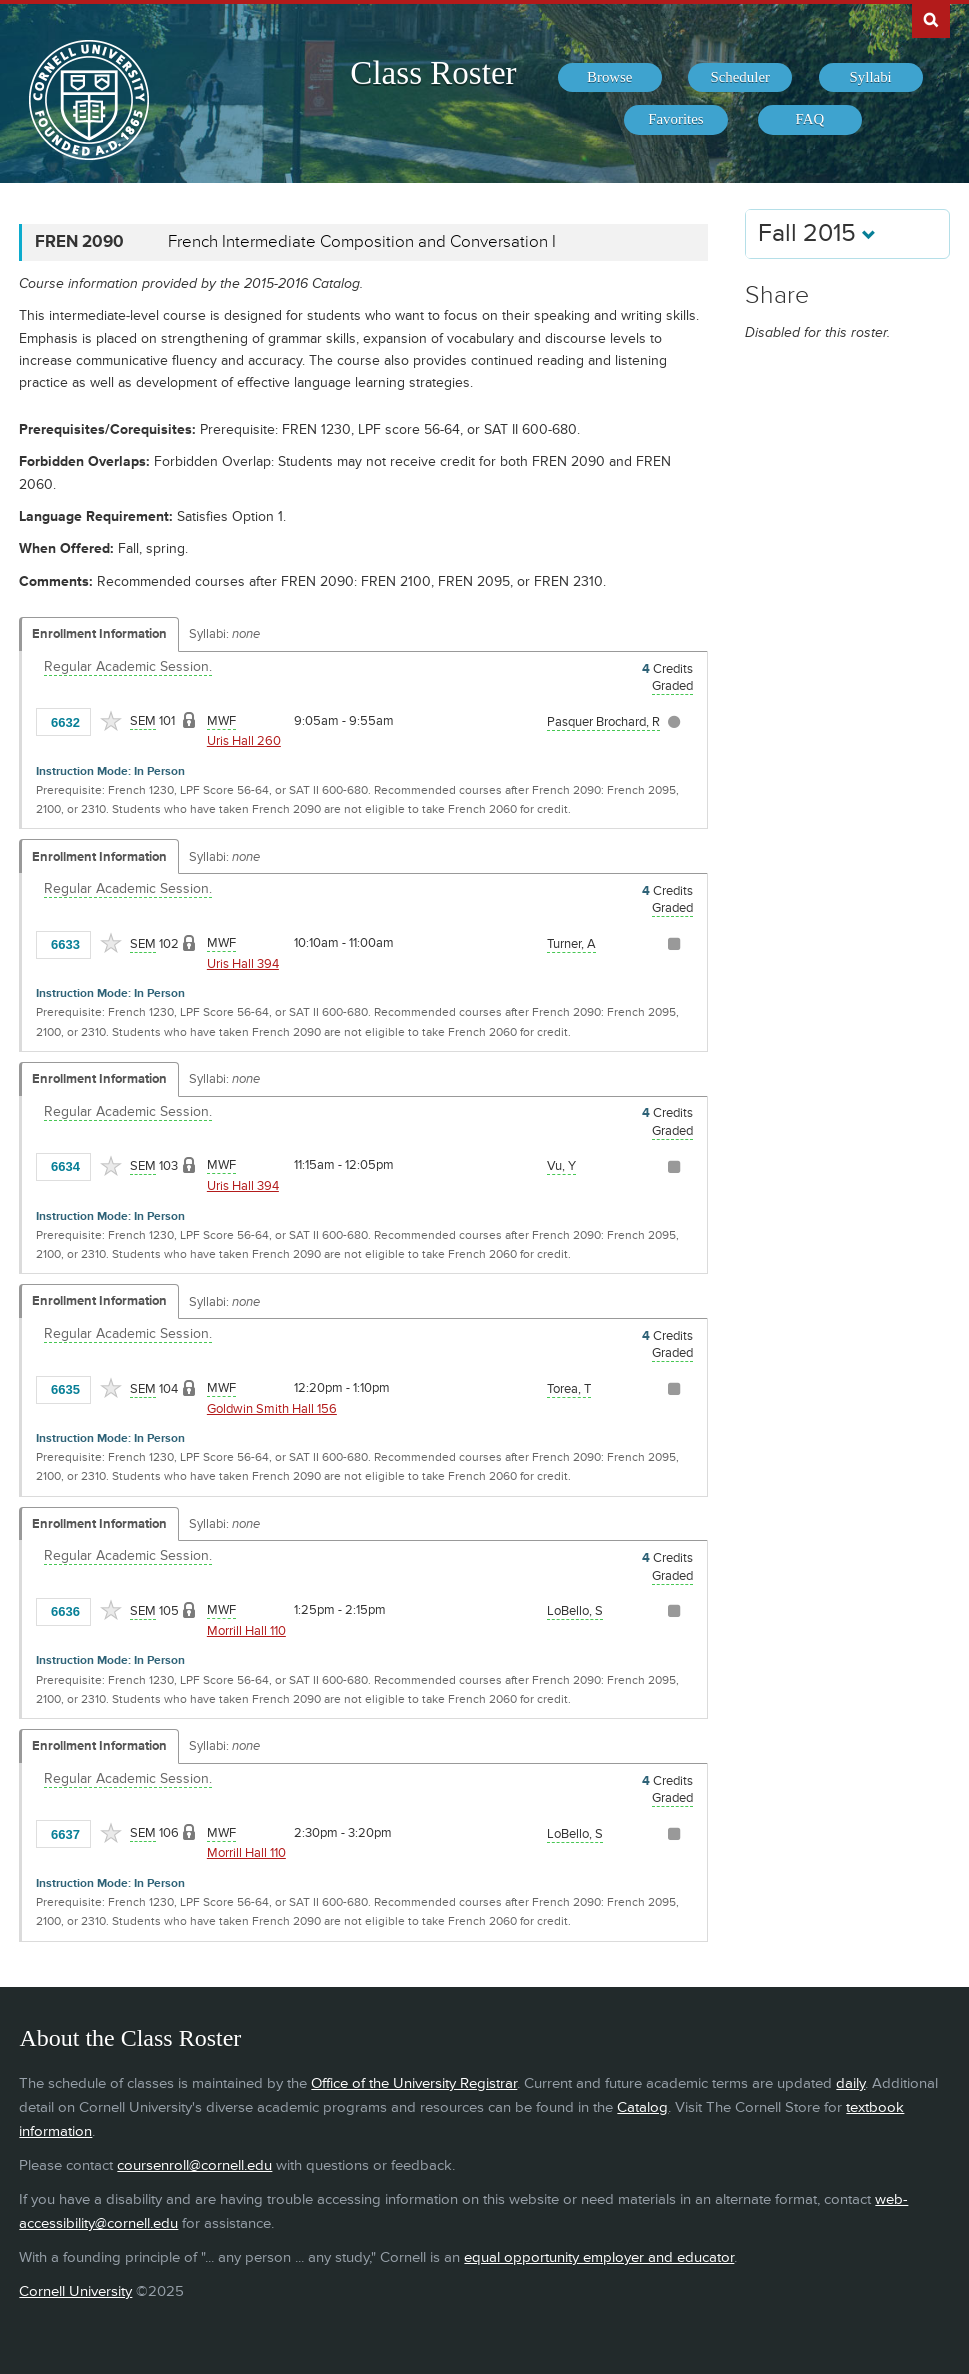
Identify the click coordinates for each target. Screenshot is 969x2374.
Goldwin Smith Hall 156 (272, 1409)
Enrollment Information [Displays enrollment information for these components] (99, 634)
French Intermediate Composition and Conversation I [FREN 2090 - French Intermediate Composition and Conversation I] (362, 242)
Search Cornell (931, 19)
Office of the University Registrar (414, 2083)
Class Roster (433, 73)
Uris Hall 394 (243, 964)
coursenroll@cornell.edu (194, 2165)
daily (850, 2083)
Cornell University (75, 2291)
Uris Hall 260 (244, 741)
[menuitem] (610, 78)
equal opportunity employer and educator (599, 2257)
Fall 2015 (817, 233)
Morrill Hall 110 (246, 1631)
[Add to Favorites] (111, 721)
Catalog (642, 2107)
